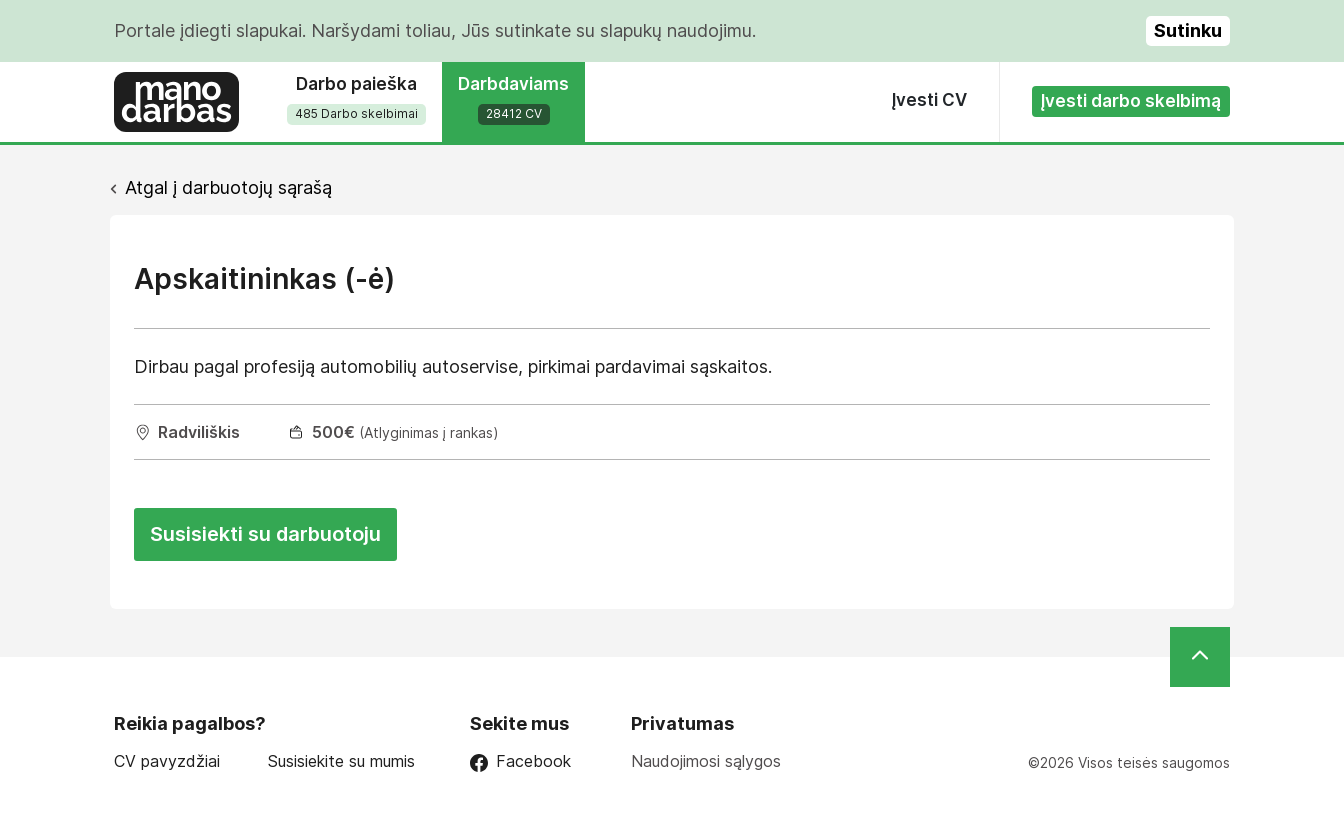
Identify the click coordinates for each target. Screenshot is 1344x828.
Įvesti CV (929, 100)
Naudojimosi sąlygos (706, 761)
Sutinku (1188, 30)
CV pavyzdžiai (167, 761)
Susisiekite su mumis (341, 761)
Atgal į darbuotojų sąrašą (228, 187)
